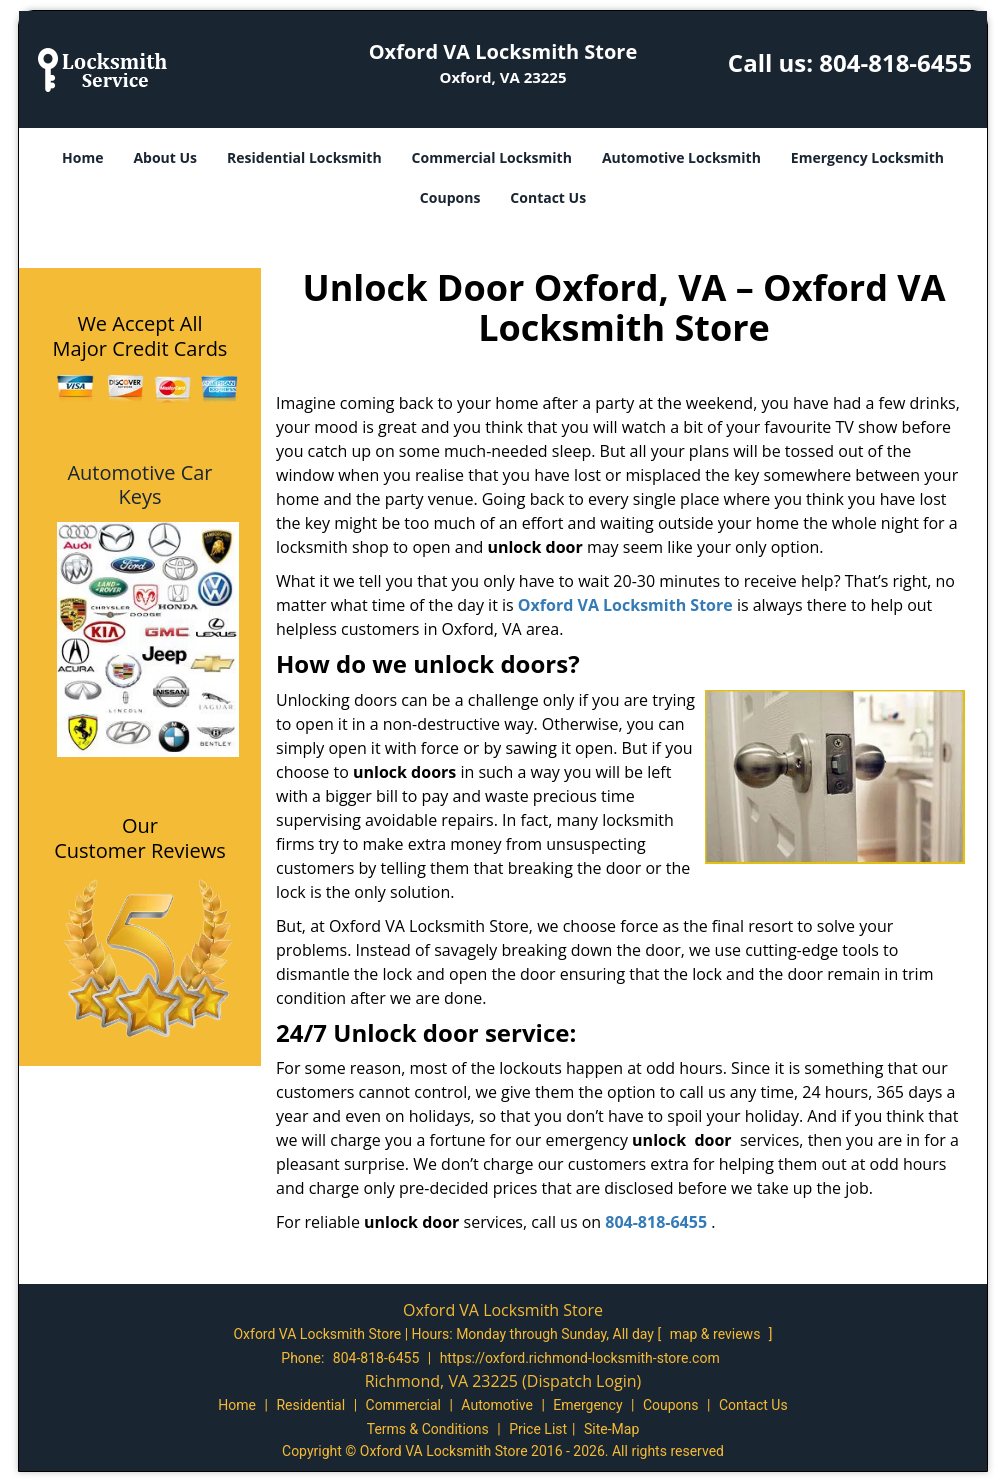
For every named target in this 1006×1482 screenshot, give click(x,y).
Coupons (450, 197)
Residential (310, 1405)
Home (82, 157)
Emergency (587, 1405)
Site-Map (611, 1429)
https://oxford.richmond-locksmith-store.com (580, 1358)
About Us (165, 157)
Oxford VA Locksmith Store (625, 605)
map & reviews (717, 1334)
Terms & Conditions (428, 1429)
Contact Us (548, 197)
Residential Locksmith (304, 157)
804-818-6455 (895, 62)
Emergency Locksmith (867, 157)
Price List (538, 1429)
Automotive (497, 1405)
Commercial (403, 1405)
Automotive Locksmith (681, 157)
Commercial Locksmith (492, 157)
